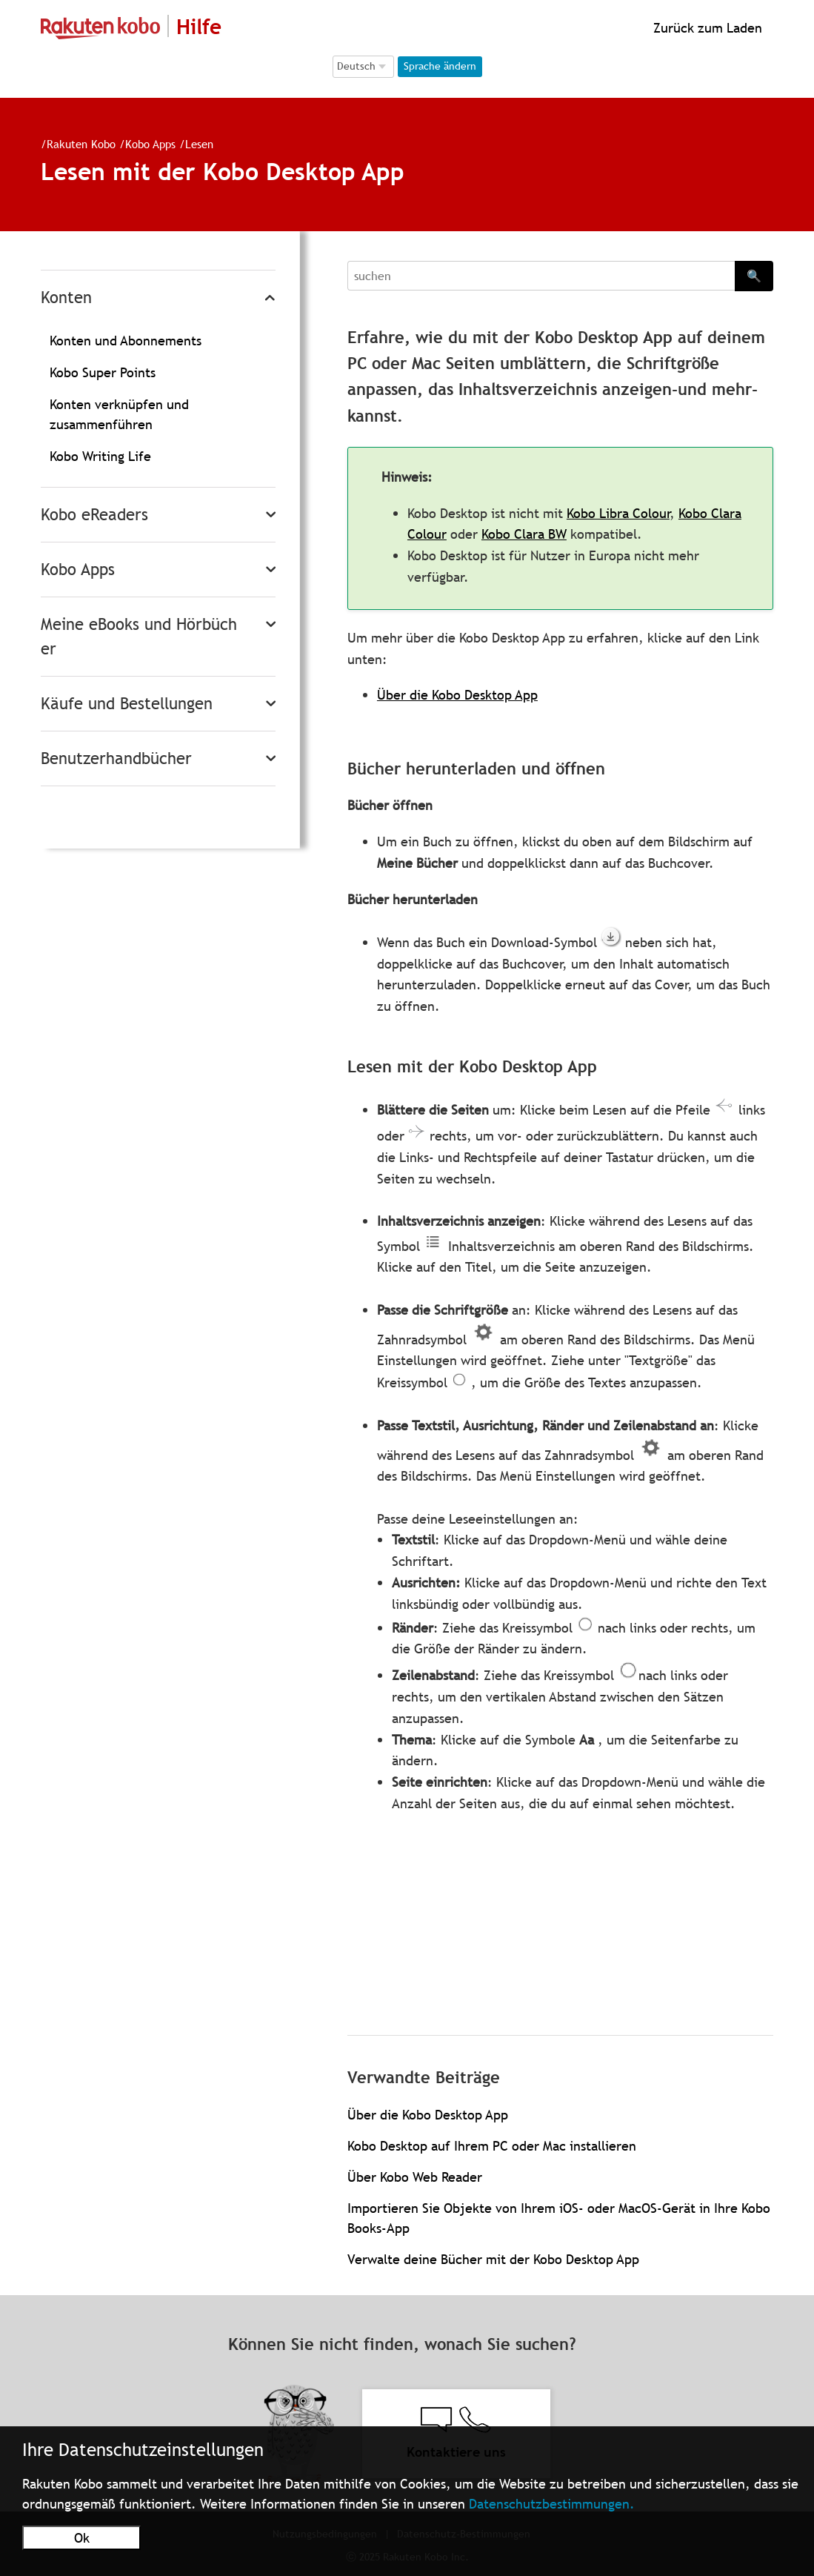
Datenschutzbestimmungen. (552, 2503)
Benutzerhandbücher (116, 758)
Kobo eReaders (94, 515)
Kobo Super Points (103, 372)
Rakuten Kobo (81, 143)
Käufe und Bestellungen (127, 704)
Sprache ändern (440, 66)
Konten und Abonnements (125, 340)
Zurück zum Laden (706, 27)
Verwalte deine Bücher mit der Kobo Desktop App (493, 2259)
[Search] (541, 276)
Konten (66, 298)
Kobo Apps (150, 143)
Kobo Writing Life (100, 456)
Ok (82, 2537)
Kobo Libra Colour (618, 513)
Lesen (199, 143)
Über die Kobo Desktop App (457, 694)
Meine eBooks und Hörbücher (139, 636)
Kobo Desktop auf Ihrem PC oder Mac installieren (491, 2145)
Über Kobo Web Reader (414, 2176)
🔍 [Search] (754, 276)
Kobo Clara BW (524, 533)
